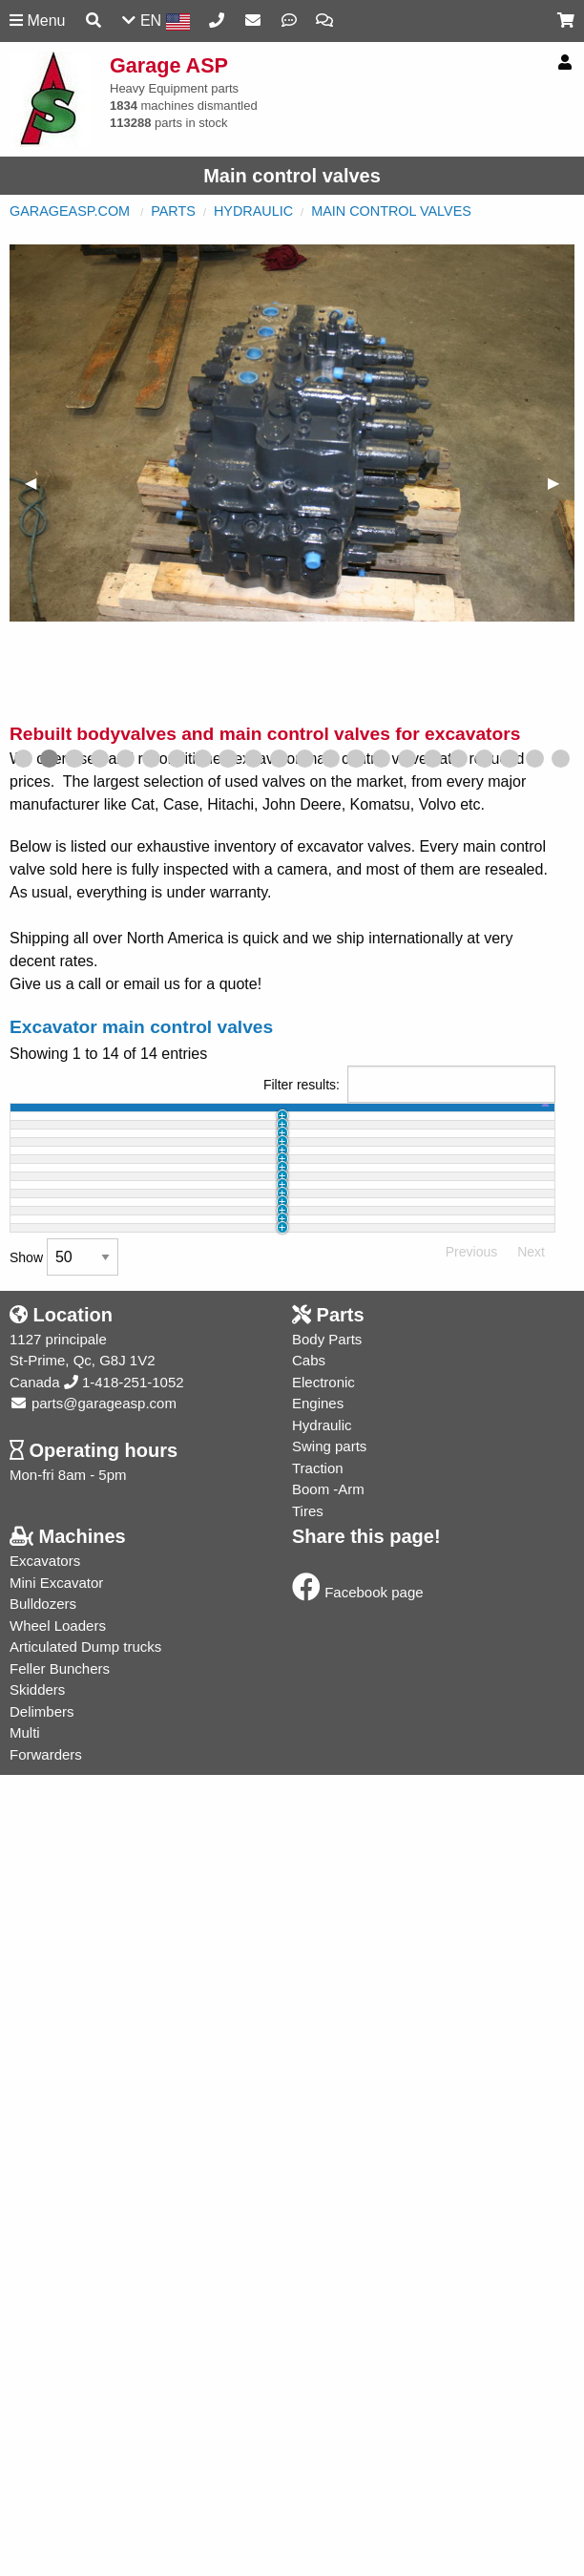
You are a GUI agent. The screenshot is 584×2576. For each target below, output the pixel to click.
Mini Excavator (56, 2402)
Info (529, 1181)
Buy (481, 1310)
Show (64, 2076)
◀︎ (38, 483)
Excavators (45, 2380)
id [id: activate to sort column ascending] (63, 1126)
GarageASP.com (70, 211)
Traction (318, 2287)
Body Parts (327, 2158)
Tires (307, 2330)
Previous (471, 2071)
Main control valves (391, 211)
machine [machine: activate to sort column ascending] (119, 1126)
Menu (37, 20)
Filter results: (409, 1084)
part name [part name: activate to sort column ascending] (181, 1126)
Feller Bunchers (60, 2488)
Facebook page (358, 2411)
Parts (173, 211)
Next (531, 2071)
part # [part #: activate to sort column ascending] (257, 1126)
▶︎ (561, 483)
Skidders (37, 2509)
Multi (25, 2552)
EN (155, 21)
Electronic (323, 2201)
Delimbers (42, 2531)
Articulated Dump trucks (85, 2466)
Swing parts (329, 2265)
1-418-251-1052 (124, 2201)
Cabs (308, 2179)
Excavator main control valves (141, 1027)
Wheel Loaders (58, 2445)
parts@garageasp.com (93, 2222)
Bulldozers (43, 2423)
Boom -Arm (328, 2308)
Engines (318, 2222)
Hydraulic (253, 211)
